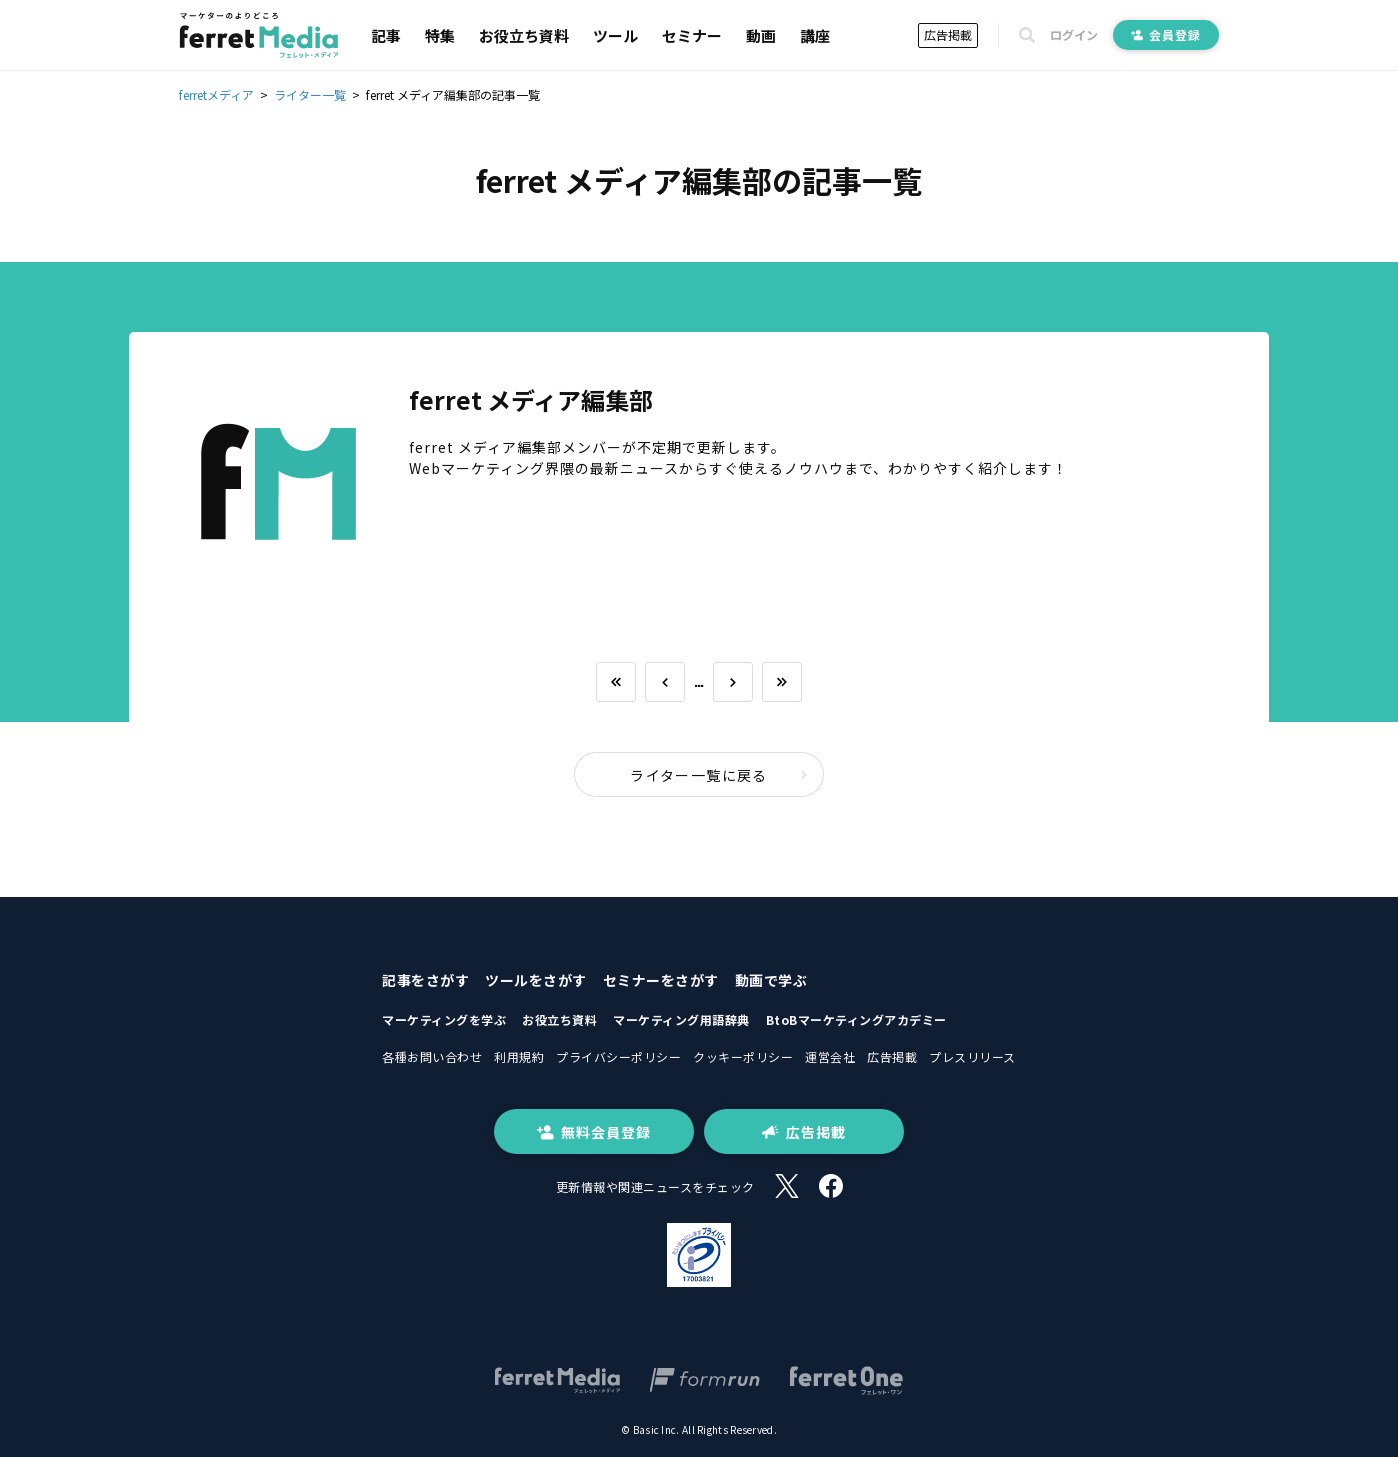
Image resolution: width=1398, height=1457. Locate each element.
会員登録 (1166, 34)
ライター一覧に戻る (719, 775)
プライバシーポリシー (618, 1056)
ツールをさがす (536, 980)
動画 (761, 35)
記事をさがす (425, 980)
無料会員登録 (594, 1132)
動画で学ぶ (771, 980)
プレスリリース (972, 1056)
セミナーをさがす (661, 980)
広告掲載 (948, 34)
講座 (815, 35)
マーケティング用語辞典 (681, 1019)
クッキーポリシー (743, 1056)
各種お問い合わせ (432, 1056)
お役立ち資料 (524, 35)
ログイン (1074, 35)
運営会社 (830, 1056)
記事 (386, 35)
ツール (615, 35)
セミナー (692, 35)
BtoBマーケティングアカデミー (856, 1019)
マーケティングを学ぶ (444, 1019)
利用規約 (519, 1056)
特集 (440, 35)
